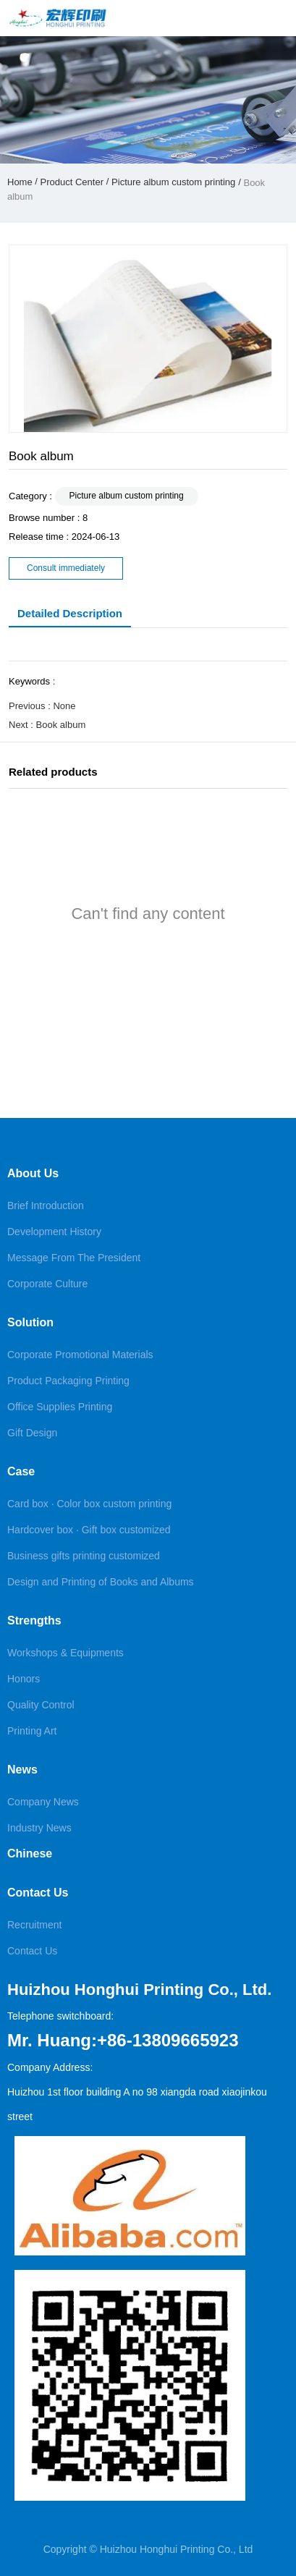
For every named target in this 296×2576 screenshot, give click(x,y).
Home (21, 182)
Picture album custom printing (173, 182)
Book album (61, 724)
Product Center (72, 182)
